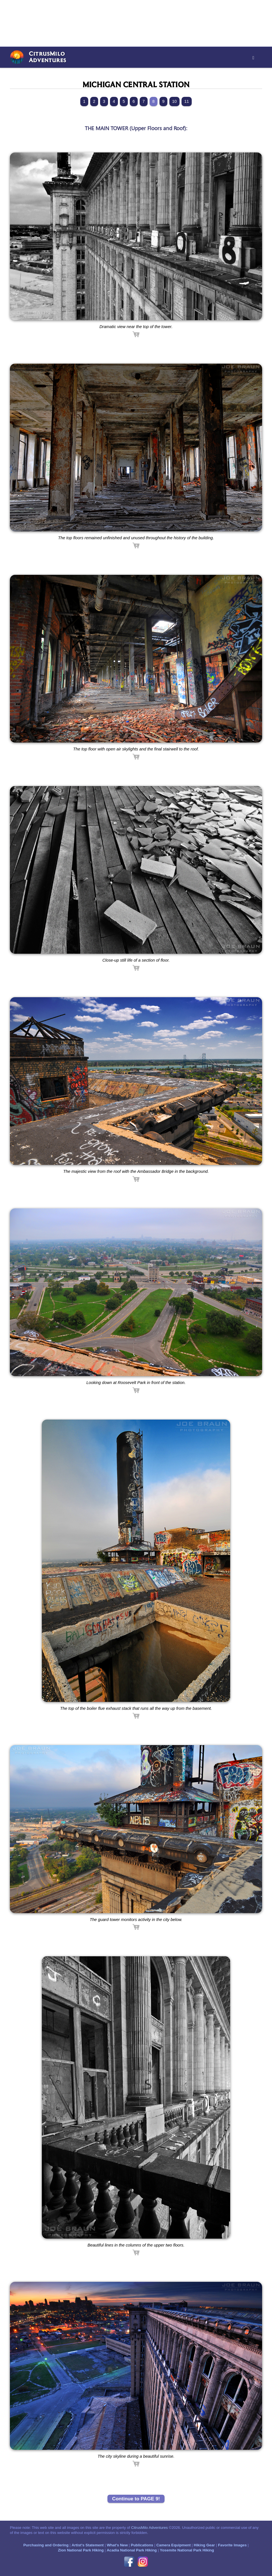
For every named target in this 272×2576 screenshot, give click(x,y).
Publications (142, 2545)
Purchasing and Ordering (45, 2545)
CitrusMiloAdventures (47, 56)
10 (174, 101)
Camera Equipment (173, 2545)
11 (186, 101)
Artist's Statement (88, 2545)
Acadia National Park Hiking (132, 2550)
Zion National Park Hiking (80, 2550)
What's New (117, 2545)
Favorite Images (232, 2545)
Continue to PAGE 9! (136, 2498)
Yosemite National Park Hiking (187, 2550)
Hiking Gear (204, 2545)
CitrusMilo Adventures (149, 2527)
